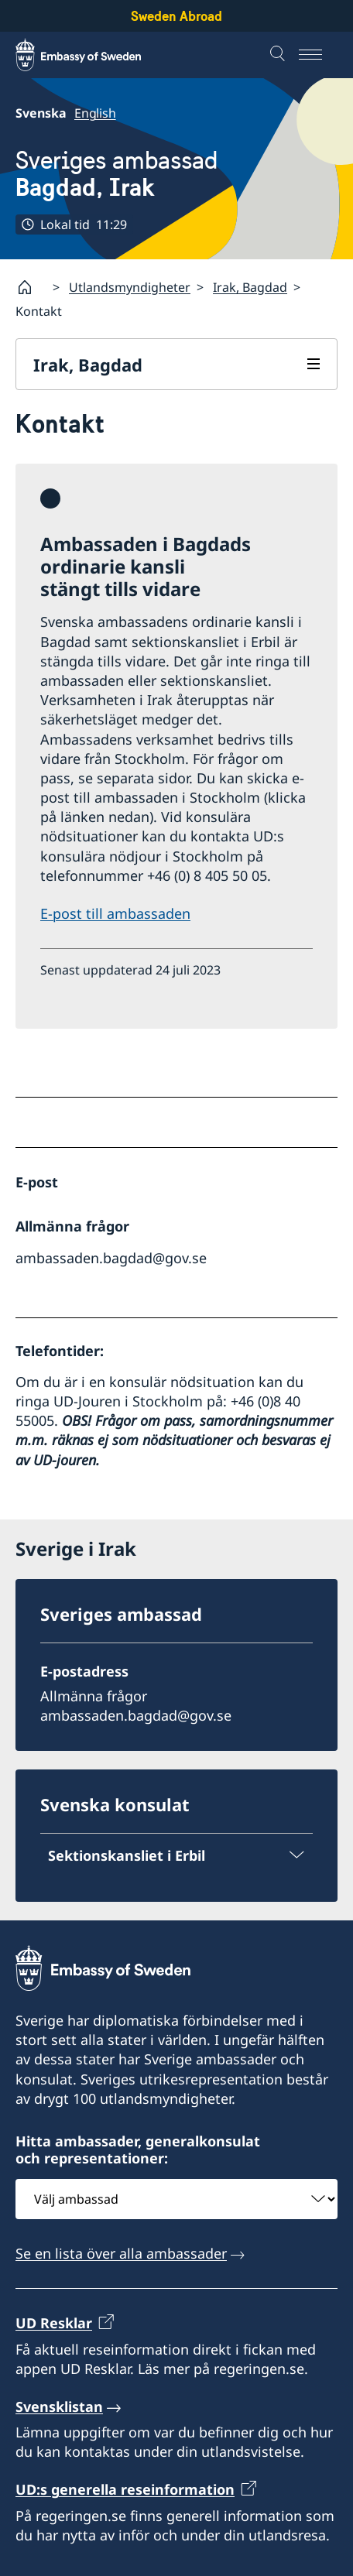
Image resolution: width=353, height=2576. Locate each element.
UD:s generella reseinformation (125, 2489)
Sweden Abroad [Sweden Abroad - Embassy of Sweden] (176, 16)
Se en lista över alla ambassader (121, 2253)
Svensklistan (59, 2405)
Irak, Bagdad (250, 287)
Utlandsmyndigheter (129, 287)
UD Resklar (53, 2323)
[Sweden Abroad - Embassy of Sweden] (92, 55)
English (95, 113)
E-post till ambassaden (115, 913)
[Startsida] (30, 287)
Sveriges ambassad (116, 174)
